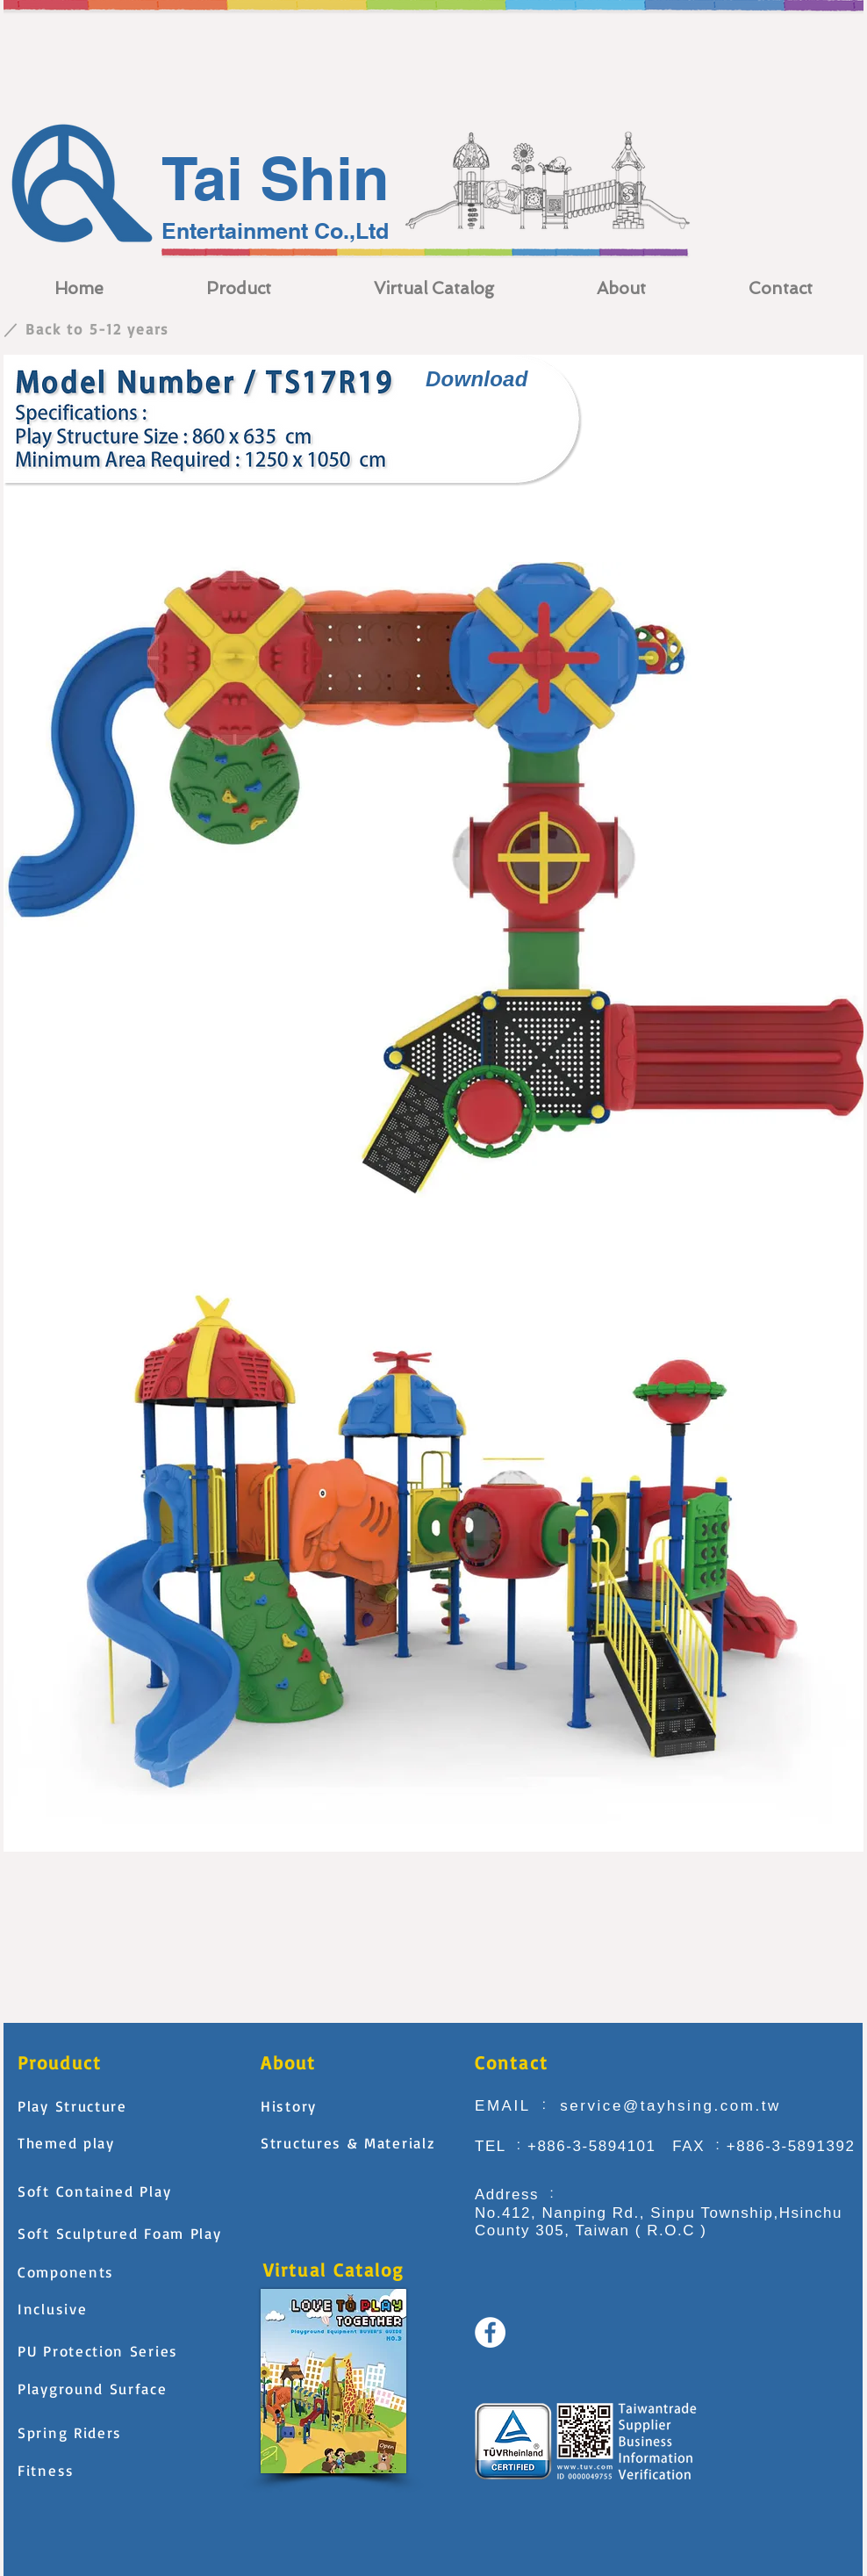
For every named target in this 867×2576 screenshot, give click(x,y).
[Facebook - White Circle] (490, 2332)
